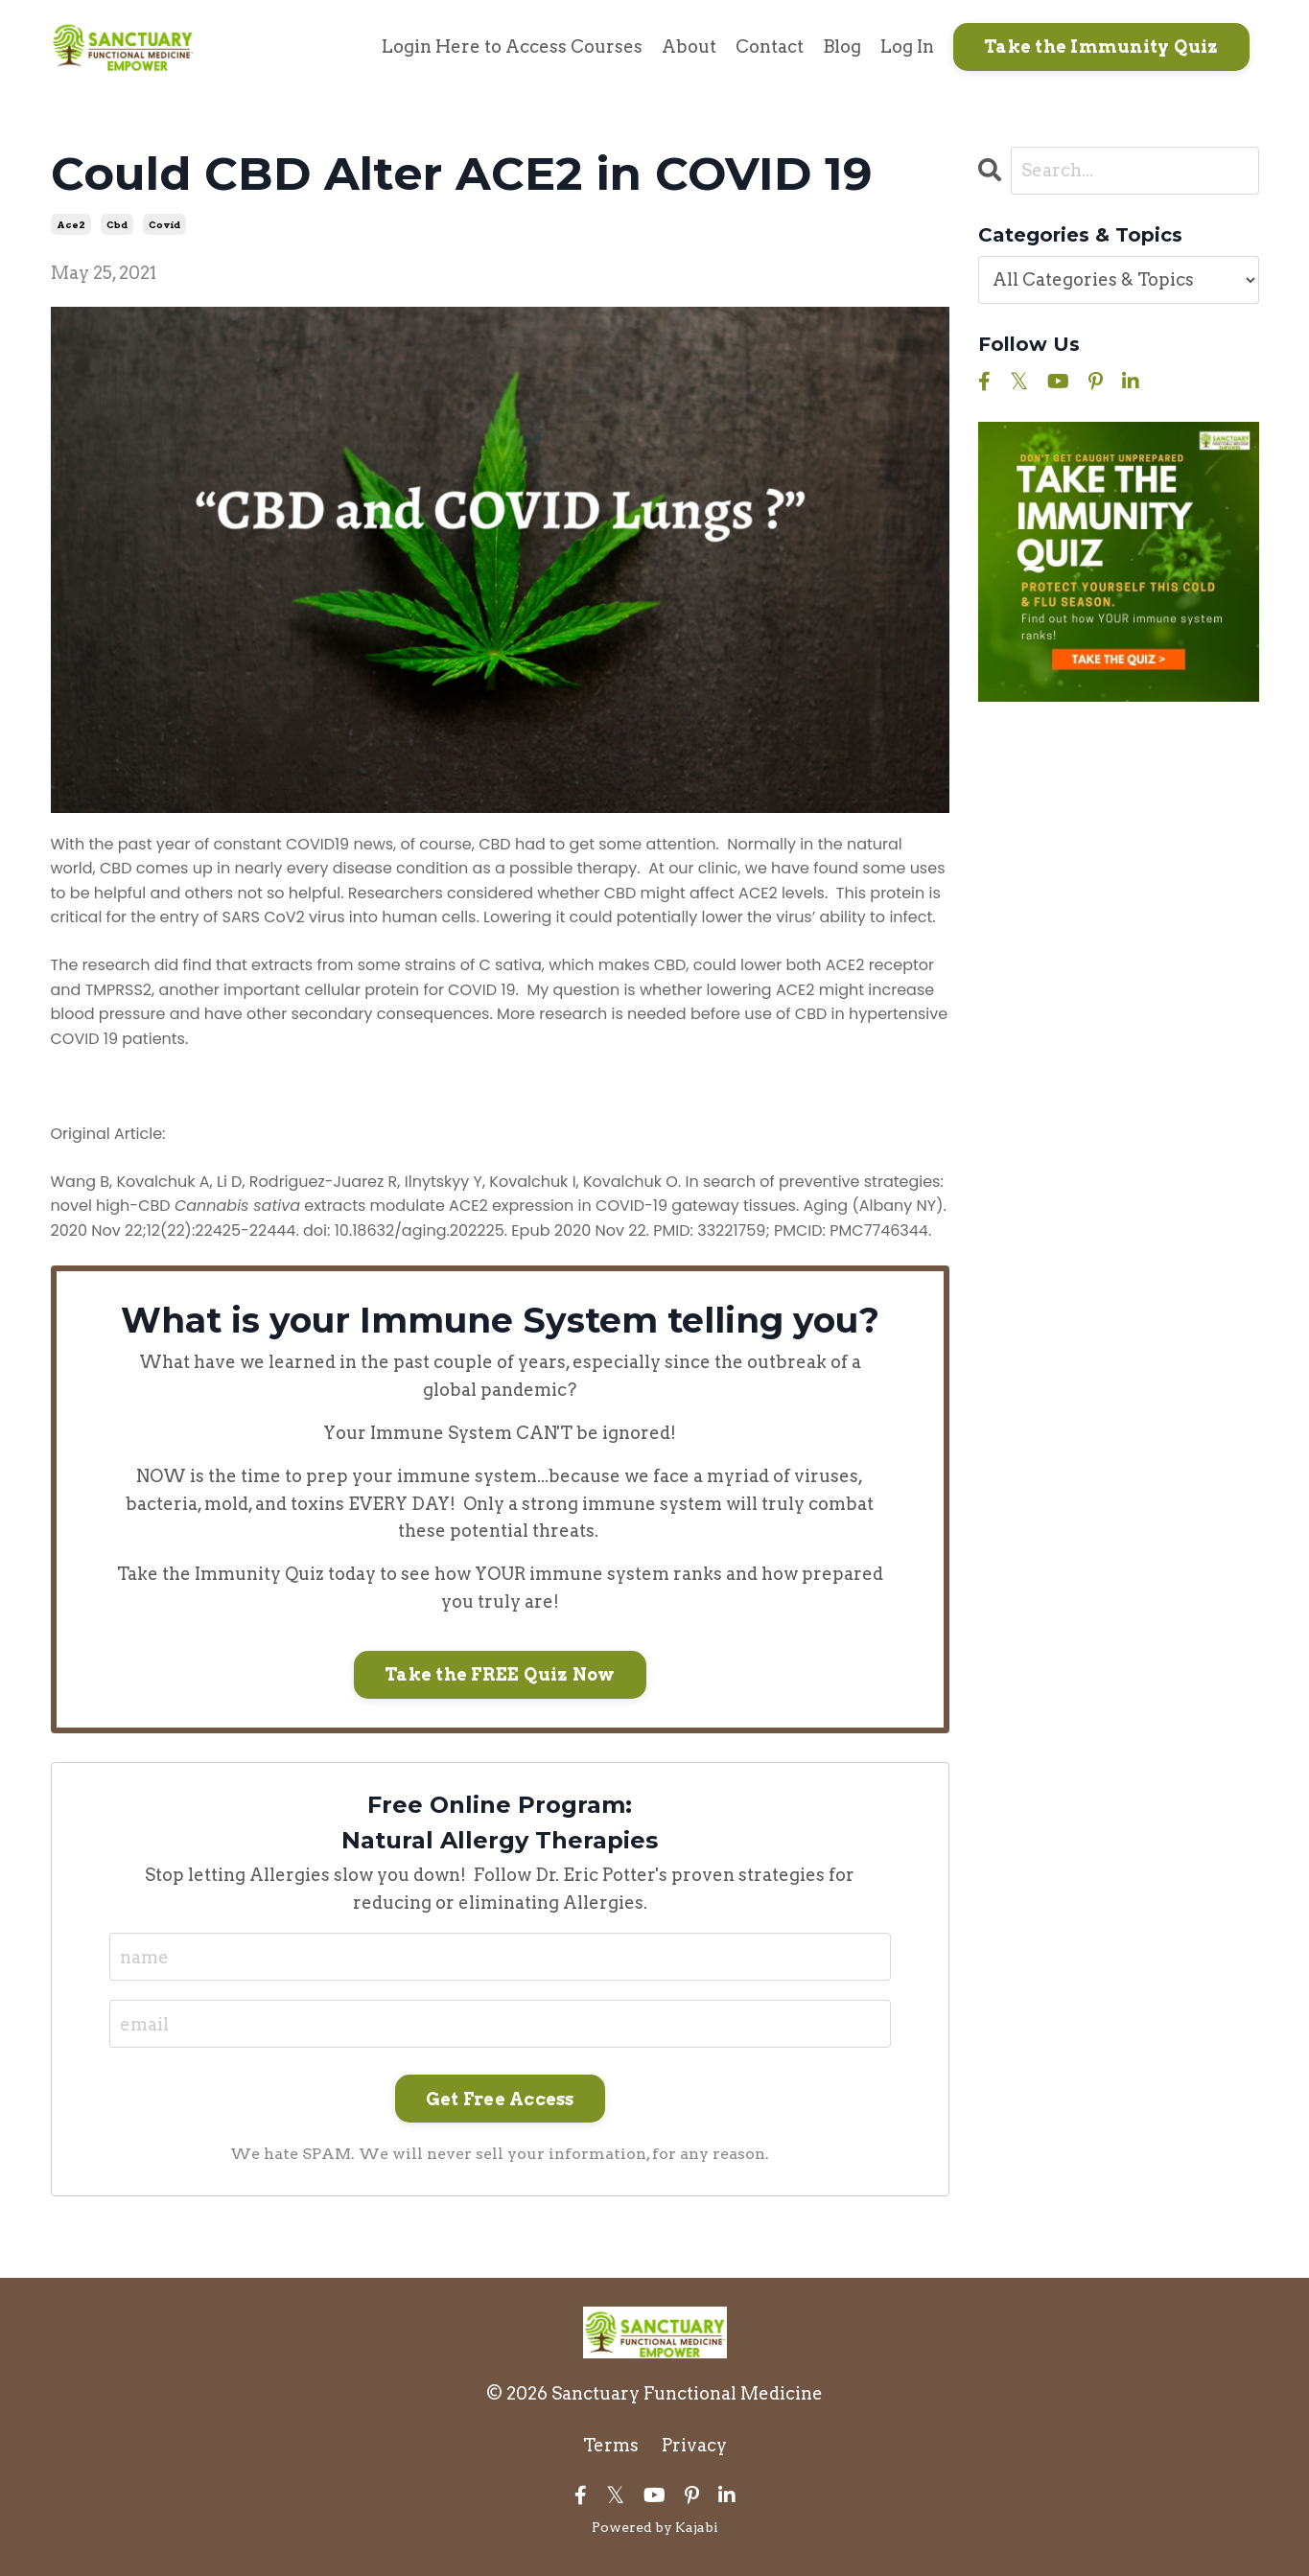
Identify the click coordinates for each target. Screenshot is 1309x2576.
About (689, 46)
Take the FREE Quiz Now (500, 1674)
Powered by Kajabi (655, 2527)
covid (164, 224)
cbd (117, 224)
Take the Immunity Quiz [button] (1101, 46)
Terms (611, 2445)
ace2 (71, 224)
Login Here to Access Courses (512, 46)
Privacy (694, 2445)
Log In (907, 46)
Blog (842, 46)
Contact (770, 46)
